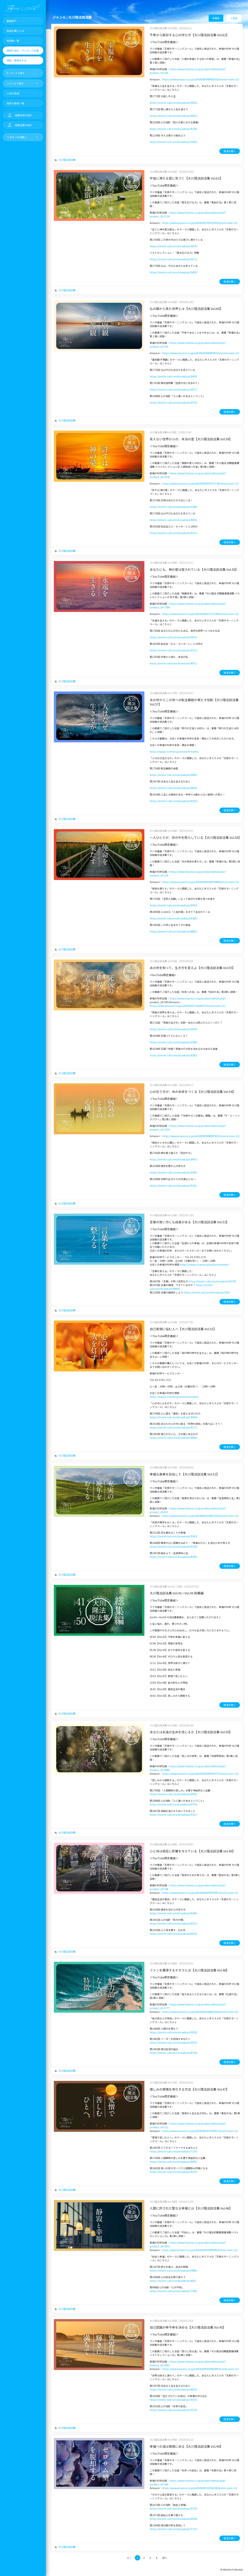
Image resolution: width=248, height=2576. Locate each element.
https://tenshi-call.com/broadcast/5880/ (173, 2270)
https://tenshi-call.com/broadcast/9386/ (173, 1042)
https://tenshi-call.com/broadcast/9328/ (173, 1546)
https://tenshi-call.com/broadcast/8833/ (173, 788)
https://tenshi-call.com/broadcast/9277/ (173, 1427)
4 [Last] (156, 2558)
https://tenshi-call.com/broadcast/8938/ (173, 2519)
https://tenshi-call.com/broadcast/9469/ (173, 775)
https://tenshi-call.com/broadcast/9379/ (173, 402)
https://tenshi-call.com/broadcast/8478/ (173, 1933)
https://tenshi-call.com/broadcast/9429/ (173, 1029)
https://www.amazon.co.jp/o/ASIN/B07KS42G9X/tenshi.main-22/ (200, 223)
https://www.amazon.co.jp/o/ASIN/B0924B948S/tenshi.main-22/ (199, 2250)
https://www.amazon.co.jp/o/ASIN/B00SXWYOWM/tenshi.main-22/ (200, 882)
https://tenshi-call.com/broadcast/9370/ (173, 2172)
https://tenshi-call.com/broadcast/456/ (173, 2280)
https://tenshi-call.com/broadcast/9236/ (173, 129)
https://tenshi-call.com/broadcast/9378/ (212, 1281)
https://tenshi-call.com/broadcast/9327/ (173, 1814)
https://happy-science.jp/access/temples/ (174, 751)
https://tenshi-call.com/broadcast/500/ (207, 1292)
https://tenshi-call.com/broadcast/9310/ (173, 801)
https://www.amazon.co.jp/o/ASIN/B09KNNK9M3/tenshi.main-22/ (200, 2369)
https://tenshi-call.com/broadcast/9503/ (173, 102)
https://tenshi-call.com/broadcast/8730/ (173, 2053)
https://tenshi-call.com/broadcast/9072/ (173, 259)
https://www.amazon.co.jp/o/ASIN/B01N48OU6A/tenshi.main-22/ (200, 2012)
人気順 (233, 18)
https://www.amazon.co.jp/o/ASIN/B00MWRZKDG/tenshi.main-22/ (201, 1136)
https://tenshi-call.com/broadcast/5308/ (173, 507)
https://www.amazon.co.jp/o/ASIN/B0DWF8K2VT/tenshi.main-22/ (200, 1773)
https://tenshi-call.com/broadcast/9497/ (173, 1159)
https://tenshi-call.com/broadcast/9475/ (173, 637)
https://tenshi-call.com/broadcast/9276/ (173, 2508)
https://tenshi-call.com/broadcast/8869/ (173, 1437)
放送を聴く (229, 151)
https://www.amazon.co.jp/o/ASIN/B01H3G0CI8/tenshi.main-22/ (199, 2488)
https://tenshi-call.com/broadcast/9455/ (173, 1794)
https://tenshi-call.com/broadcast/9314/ (173, 2399)
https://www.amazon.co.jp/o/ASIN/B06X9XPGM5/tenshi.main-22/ (200, 1892)
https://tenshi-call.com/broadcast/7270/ (173, 2151)
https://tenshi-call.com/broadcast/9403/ (173, 905)
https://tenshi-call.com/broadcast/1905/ (173, 142)
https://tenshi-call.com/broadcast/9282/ (173, 1055)
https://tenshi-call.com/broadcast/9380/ (173, 918)
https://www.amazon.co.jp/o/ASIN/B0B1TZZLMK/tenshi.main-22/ (200, 614)
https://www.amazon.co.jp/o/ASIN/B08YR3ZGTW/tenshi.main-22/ (200, 483)
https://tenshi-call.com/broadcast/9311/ (173, 533)
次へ (164, 2558)
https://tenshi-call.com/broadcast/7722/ (173, 2529)
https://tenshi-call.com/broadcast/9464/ (173, 1417)
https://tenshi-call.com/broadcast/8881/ (173, 931)
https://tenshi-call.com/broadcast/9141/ (173, 1185)
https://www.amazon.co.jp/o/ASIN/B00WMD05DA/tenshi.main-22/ (200, 79)
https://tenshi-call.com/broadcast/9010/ (173, 2042)
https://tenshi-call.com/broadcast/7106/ (173, 2291)
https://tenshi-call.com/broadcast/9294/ (173, 1172)
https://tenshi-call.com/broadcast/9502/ (173, 116)
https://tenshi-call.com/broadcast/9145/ (173, 1536)
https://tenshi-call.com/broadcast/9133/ (173, 2410)
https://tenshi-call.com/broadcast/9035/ (173, 2032)
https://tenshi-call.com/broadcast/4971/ (173, 663)
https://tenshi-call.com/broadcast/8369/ (173, 1557)
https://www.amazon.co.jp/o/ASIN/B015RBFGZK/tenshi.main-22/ (200, 1516)
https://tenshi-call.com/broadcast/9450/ (173, 272)
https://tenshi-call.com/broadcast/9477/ (173, 389)
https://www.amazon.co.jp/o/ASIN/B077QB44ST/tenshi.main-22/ (187, 1006)
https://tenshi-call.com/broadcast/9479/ (173, 246)
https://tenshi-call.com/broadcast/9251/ (173, 1923)
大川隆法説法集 (67, 160)
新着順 (216, 18)
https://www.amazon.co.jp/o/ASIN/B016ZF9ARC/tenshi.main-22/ (200, 2131)
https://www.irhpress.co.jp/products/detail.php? (197, 998)
